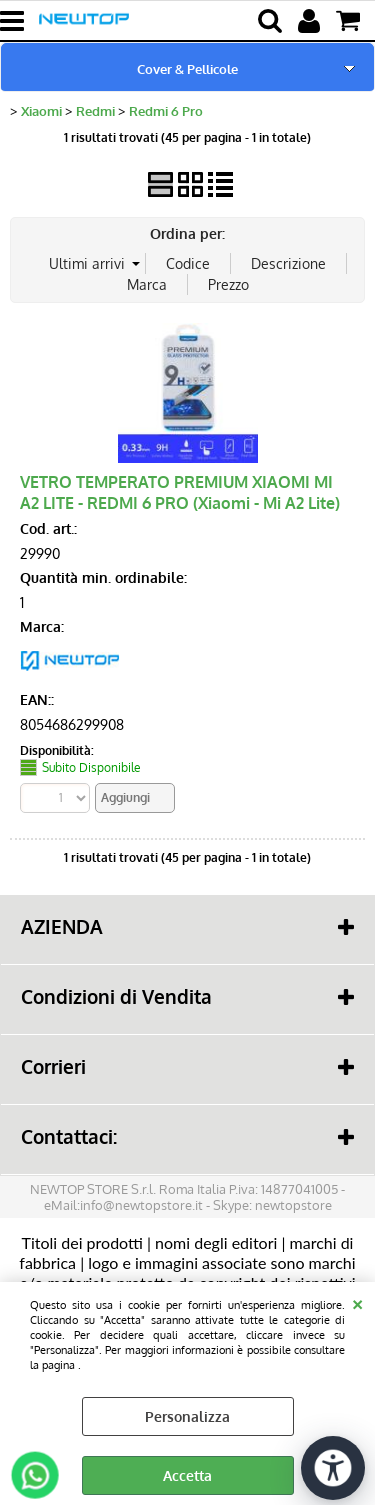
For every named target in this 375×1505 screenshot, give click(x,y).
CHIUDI (357, 1302)
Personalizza (187, 1416)
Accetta (187, 1475)
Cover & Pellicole (187, 68)
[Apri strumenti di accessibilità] (333, 1468)
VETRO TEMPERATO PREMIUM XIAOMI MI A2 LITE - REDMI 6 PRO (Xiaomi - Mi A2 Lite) (180, 492)
